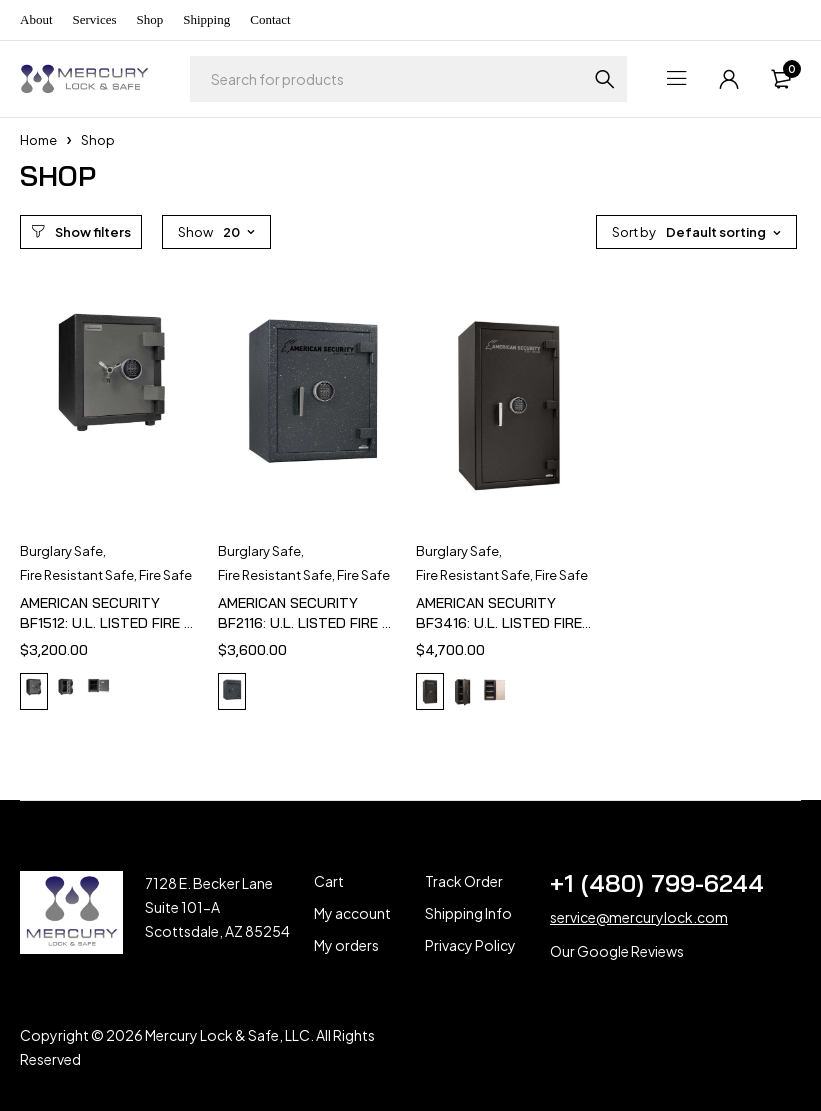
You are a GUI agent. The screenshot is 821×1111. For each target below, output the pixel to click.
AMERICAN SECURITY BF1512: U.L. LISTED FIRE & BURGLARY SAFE (106, 623)
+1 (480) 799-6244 (657, 883)
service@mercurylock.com (639, 917)
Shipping (206, 19)
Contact (270, 19)
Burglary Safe (61, 551)
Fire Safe (165, 575)
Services (95, 19)
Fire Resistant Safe (77, 575)
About (36, 19)
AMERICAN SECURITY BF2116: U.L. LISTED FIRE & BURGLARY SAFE (304, 623)
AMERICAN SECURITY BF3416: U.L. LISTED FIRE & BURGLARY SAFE (499, 623)
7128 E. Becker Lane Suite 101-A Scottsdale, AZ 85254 (217, 907)
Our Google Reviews (617, 951)
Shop (150, 19)
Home (38, 140)
